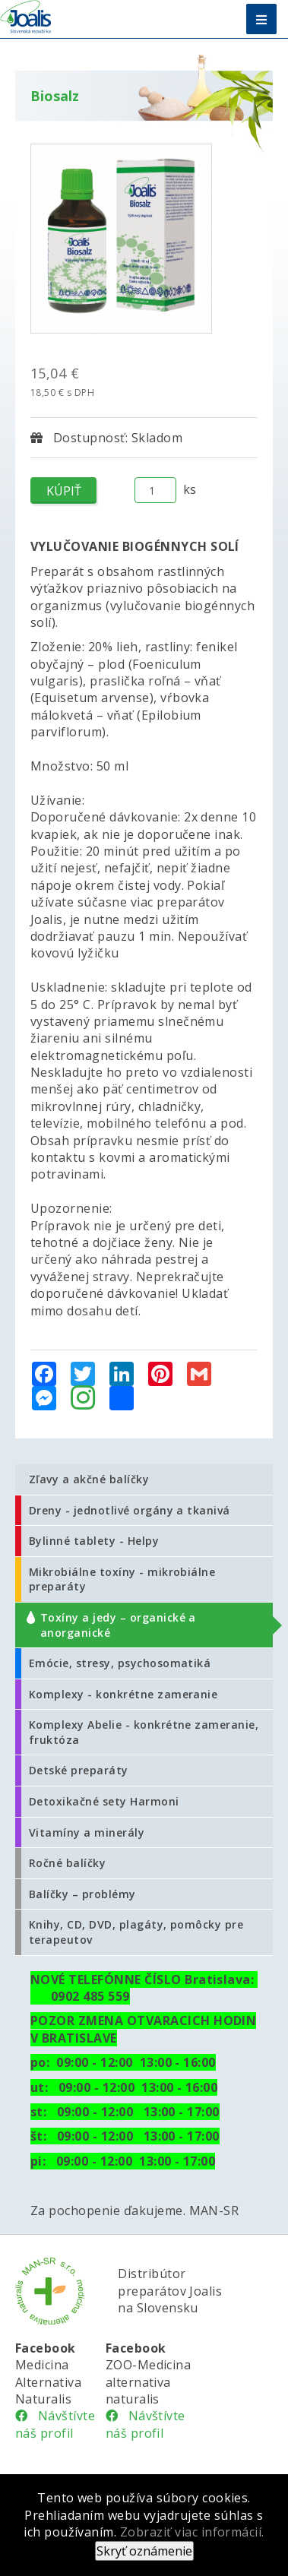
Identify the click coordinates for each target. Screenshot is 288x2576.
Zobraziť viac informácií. (192, 2532)
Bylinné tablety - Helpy (94, 1540)
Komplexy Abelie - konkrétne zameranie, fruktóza (143, 1732)
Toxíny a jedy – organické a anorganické (118, 1625)
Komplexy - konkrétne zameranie (123, 1694)
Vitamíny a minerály (86, 1832)
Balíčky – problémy (82, 1894)
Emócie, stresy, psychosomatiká (119, 1663)
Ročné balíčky (67, 1863)
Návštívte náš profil (55, 2424)
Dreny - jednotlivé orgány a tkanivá (129, 1510)
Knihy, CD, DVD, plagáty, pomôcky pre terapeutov (136, 1932)
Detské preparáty (78, 1770)
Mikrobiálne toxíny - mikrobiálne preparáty (122, 1579)
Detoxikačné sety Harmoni (104, 1801)
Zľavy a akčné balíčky (89, 1479)
